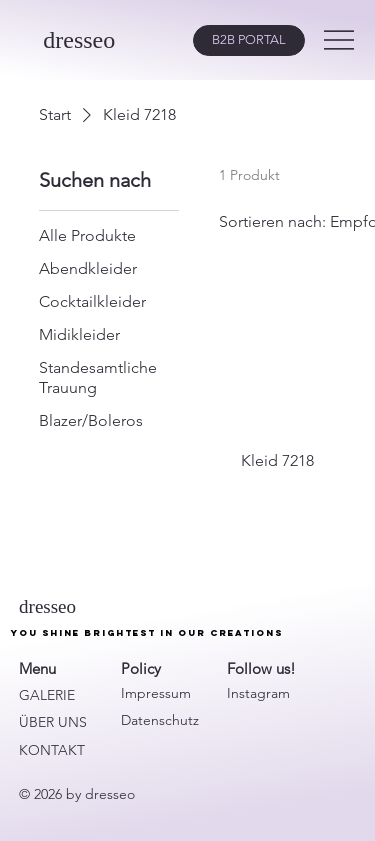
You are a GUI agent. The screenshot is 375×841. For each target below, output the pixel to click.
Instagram (258, 693)
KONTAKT (52, 750)
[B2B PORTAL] (249, 40)
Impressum (156, 693)
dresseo (79, 40)
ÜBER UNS (53, 722)
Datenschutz (160, 720)
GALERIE (47, 695)
